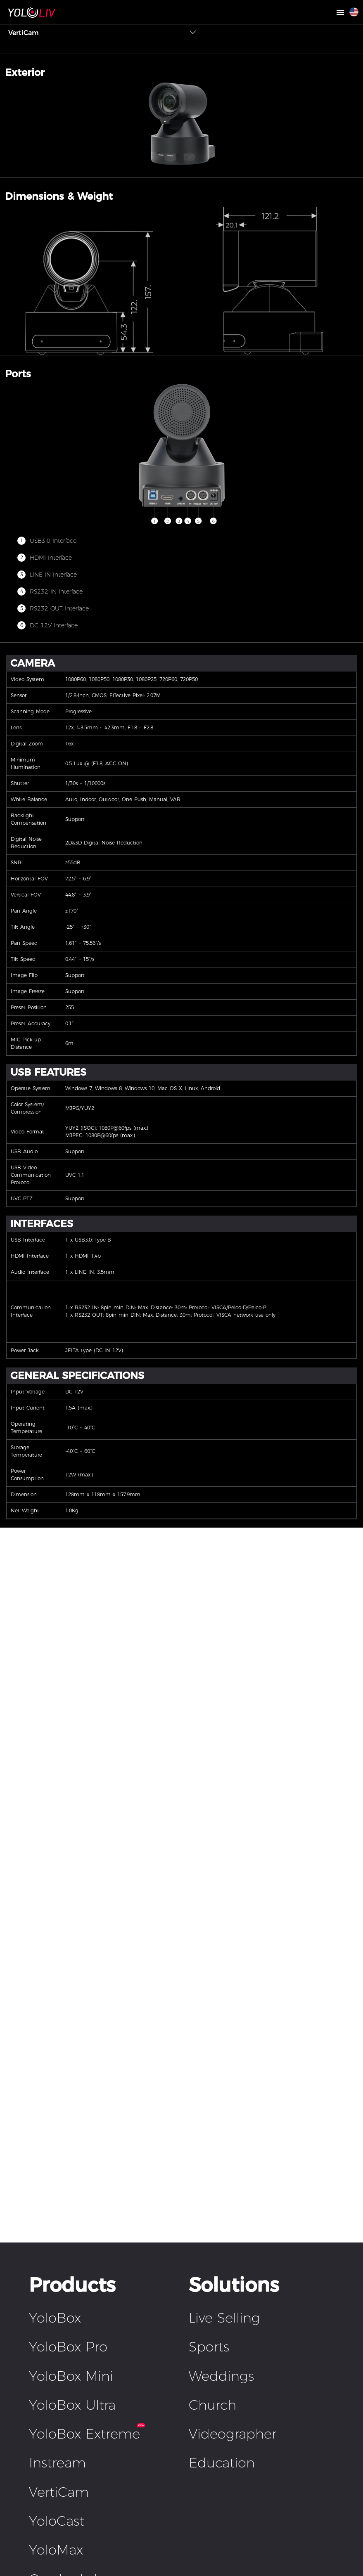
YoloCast (56, 2521)
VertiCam (59, 2492)
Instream (57, 2463)
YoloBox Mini (71, 2376)
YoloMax (56, 2550)
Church (212, 2405)
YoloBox (55, 2318)
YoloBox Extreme (84, 2434)
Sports (209, 2347)
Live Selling (224, 2318)
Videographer (232, 2434)
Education (222, 2463)
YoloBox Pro (68, 2347)
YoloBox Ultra (72, 2405)
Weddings (221, 2376)
